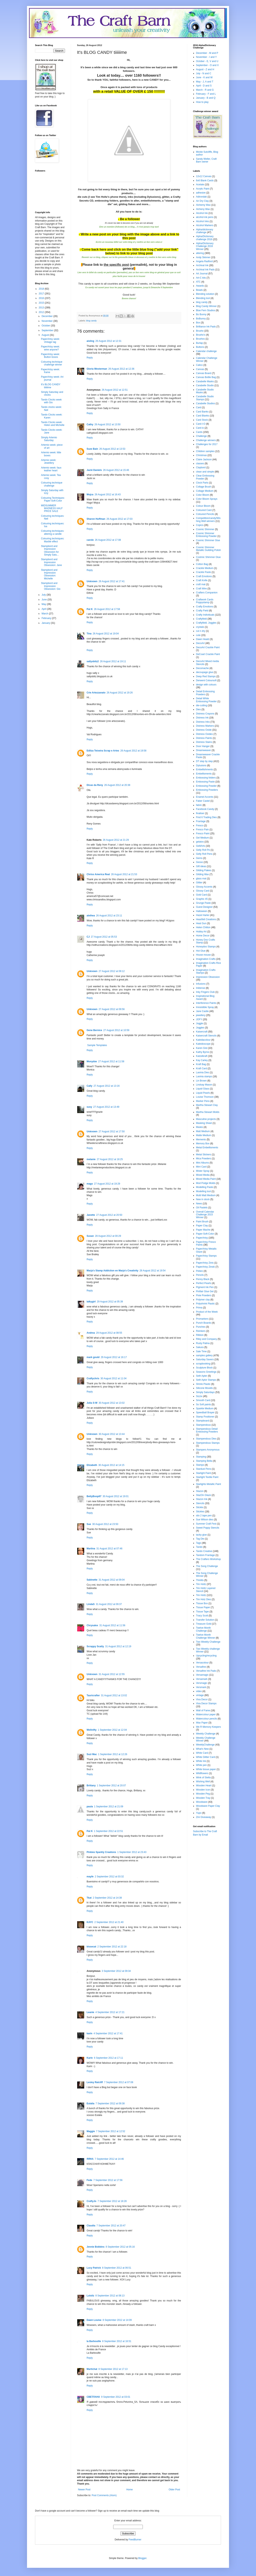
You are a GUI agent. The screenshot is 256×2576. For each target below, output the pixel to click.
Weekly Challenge (205, 1733)
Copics (199, 525)
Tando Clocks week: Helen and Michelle (52, 423)
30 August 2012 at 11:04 (113, 1378)
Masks (199, 1127)
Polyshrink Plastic (205, 1303)
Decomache (202, 668)
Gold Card (201, 894)
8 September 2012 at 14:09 (117, 2320)
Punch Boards (203, 1322)
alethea (91, 915)
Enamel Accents (204, 796)
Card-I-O (200, 423)
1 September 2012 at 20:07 (111, 1785)
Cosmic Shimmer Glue (208, 540)
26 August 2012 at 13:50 (107, 424)
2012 (42, 312)
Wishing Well (203, 1781)
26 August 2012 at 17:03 (119, 519)
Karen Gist (201, 1048)
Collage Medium (204, 491)
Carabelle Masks (205, 381)
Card (198, 407)
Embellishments (204, 769)
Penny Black (202, 1279)
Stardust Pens (203, 1469)
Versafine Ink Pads (206, 1670)
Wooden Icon (203, 1789)
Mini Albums (202, 1162)
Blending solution (205, 294)
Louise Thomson (205, 1096)
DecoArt (200, 643)
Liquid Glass (202, 1088)
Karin (90, 2057)
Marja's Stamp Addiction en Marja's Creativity (112, 1270)
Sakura (200, 1347)
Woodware (201, 1802)
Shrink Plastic (203, 1384)
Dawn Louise (94, 2320)
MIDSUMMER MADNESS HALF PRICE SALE (52, 508)
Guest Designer (204, 907)
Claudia (91, 2225)
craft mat (200, 584)
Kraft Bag (201, 1064)
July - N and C (203, 73)
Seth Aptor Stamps (206, 1379)
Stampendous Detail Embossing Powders (207, 1430)
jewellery (200, 1015)
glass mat (201, 878)
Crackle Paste (203, 572)
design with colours (206, 684)
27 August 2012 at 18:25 (110, 1159)
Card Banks (202, 411)
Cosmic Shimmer (205, 529)
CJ (88, 936)
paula (90, 1806)
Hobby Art (201, 931)
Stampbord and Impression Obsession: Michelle (49, 574)
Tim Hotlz (201, 1595)
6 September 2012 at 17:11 (108, 2057)
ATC (198, 281)
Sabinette (92, 1579)
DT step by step (204, 761)
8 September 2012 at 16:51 (116, 2341)
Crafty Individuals (205, 614)
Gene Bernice (94, 1030)
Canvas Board (203, 373)
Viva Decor (202, 1699)
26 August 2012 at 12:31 (108, 341)
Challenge (201, 436)
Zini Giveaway (203, 1817)
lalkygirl (91, 1301)
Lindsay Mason (204, 1084)
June (44, 599)
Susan (90, 1236)
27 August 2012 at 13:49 (106, 1106)
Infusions (201, 983)
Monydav (92, 1061)
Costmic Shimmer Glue (208, 557)
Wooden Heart (203, 1785)
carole (90, 540)
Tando (199, 1547)
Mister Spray (202, 1171)
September (48, 330)
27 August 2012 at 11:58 (111, 1061)
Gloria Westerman (97, 368)
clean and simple (205, 471)
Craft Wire (201, 588)
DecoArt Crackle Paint (208, 647)
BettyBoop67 (94, 1496)
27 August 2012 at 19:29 (107, 1183)
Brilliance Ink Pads (206, 326)
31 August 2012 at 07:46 (109, 1548)
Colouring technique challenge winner (51, 363)
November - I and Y (206, 57)
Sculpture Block (204, 1367)
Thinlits (200, 1580)
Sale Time (201, 1351)
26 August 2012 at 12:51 (115, 389)
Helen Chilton (203, 927)
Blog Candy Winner (206, 306)
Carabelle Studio (205, 385)
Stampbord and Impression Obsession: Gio (50, 586)
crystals (200, 627)
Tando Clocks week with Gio (51, 401)
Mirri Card (201, 1166)
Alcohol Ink (202, 213)
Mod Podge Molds (205, 1183)
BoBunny (201, 318)
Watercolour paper (206, 1714)
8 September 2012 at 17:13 (112, 2369)
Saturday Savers (205, 1359)
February (47, 618)
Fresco (199, 825)
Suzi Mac (92, 1754)
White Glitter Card (205, 1757)
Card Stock (202, 419)
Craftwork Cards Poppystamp (204, 601)
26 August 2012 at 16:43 (108, 494)
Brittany (91, 1785)
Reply (90, 357)
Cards (199, 432)
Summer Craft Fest (206, 1523)
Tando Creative (204, 1551)
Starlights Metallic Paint (208, 1484)
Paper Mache (203, 1229)
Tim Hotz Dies (203, 1599)
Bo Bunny (201, 314)
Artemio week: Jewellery (48, 461)
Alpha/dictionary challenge (204, 231)
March (45, 613)
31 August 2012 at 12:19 (118, 1646)
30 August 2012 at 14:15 (111, 1465)
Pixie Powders (203, 1295)
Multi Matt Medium (206, 1195)
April (44, 609)
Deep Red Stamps (206, 676)
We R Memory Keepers (208, 1726)
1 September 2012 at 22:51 (108, 1831)
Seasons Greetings (206, 1371)
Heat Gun (201, 923)
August (46, 335)
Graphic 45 (202, 899)
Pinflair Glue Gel (204, 1291)
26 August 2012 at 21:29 (116, 840)
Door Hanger (203, 746)
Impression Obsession (208, 977)
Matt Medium (203, 1131)
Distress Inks (203, 721)
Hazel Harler (202, 915)
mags (90, 1183)
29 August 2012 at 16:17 (114, 1357)
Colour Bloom (203, 506)
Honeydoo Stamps (206, 946)
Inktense (200, 988)
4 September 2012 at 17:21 (109, 2012)
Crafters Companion (206, 592)
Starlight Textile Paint (207, 1477)
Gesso (199, 862)
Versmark (201, 1687)
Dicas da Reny (95, 785)
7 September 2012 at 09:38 (110, 2103)
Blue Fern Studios (205, 310)
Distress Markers (205, 725)
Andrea (91, 1332)
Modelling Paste (204, 1187)
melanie (91, 1159)
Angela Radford (204, 261)
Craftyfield (201, 618)
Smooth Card (203, 1400)
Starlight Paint (203, 1473)
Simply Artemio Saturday (49, 439)
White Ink (201, 1761)
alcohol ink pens (204, 217)
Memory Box (202, 1143)
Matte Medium (203, 1135)
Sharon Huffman (96, 519)
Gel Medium (202, 837)
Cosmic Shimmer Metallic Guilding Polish (208, 549)
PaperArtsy (202, 1237)
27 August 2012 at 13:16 (107, 1085)
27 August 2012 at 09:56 (112, 1009)
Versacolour (202, 1662)
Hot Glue (200, 950)
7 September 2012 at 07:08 (118, 2082)
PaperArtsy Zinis (205, 1262)
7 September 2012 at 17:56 (107, 2180)
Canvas (200, 369)
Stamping (201, 1456)
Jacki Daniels (94, 470)
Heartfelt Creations (206, 919)
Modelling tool (203, 1191)
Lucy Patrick (94, 2267)
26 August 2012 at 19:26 (120, 692)
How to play (202, 102)
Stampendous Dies (206, 1438)
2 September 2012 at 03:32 (109, 1876)
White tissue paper (206, 1769)
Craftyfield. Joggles (206, 622)
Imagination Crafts (205, 959)
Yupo (198, 1813)
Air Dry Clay (202, 201)
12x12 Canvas (203, 176)
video (199, 1691)
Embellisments (204, 773)
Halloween (201, 911)
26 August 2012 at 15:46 (116, 470)
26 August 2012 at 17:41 (112, 581)
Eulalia (90, 2103)
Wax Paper (202, 1722)
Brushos (200, 338)
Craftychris (93, 1378)
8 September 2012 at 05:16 (120, 2246)
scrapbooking (203, 1363)
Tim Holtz (201, 1584)
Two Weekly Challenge (208, 1641)
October (46, 325)
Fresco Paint (202, 833)
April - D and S (204, 85)
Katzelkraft (201, 1056)
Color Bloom (202, 495)
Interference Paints (206, 1003)
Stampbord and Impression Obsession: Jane (51, 562)
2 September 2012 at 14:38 (107, 1897)
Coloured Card (204, 510)
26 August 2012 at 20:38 (117, 785)
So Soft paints (203, 1404)
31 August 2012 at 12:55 (112, 1674)
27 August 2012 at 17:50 (112, 1131)
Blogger (142, 2558)
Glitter (199, 882)
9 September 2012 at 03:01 (115, 2396)
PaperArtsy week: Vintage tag (50, 340)
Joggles (200, 1027)
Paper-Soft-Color (205, 1233)
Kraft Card (201, 1068)
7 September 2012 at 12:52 (110, 2131)
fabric (199, 805)
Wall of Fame (203, 1710)
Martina (91, 1548)
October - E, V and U (207, 61)
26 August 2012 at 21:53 (124, 874)
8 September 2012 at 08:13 (109, 2295)
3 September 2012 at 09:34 (116, 1971)
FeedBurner (135, 2539)
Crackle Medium (204, 568)
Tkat (89, 1897)
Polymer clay (203, 1299)
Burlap (199, 343)
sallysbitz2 (93, 661)
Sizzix (199, 1396)
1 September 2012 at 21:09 (108, 1806)
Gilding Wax (202, 874)
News (199, 1203)
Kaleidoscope (203, 1043)
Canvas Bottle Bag (206, 377)
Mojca (90, 494)
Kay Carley (202, 1060)
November (47, 321)
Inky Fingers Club (205, 992)
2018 (42, 288)
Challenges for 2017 (206, 444)
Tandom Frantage (205, 1555)
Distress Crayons (205, 713)
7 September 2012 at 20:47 (110, 2225)
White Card (202, 1752)
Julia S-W (92, 1402)
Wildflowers (202, 1773)
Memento (201, 1139)
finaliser (200, 813)
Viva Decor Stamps (206, 1703)
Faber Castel (203, 800)
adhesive (201, 192)
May (44, 604)
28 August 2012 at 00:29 (108, 1236)
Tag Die (200, 1538)
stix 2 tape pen (204, 1515)
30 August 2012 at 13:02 (112, 1402)
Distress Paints (204, 738)
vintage (200, 1695)
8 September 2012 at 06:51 (116, 2267)
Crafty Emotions (204, 606)
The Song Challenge (207, 1566)
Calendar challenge (206, 351)
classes (200, 463)
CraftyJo (91, 2201)
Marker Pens (203, 1101)
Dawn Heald (202, 639)
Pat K (90, 609)
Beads (199, 290)
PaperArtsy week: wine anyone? (50, 348)
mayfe (90, 1876)
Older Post (174, 2489)
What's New (202, 1748)
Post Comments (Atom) (104, 2495)
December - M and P (207, 53)
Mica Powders (203, 1158)
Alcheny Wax (203, 209)
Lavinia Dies (202, 1072)
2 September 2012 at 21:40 (108, 1922)
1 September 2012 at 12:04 (112, 1729)
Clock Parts (202, 482)
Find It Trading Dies (206, 817)
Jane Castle (202, 1011)
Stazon (199, 1491)
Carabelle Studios (205, 403)
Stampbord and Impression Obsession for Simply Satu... (50, 550)
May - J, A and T (204, 81)
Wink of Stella (203, 1777)
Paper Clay (202, 1225)
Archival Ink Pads (205, 269)
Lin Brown (201, 1080)
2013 (42, 307)
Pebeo (199, 1271)
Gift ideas (201, 866)
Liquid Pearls (203, 1092)
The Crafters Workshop (208, 1559)
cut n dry (200, 631)
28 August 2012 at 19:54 (153, 1270)
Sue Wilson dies (204, 1519)
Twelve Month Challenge (203, 1629)
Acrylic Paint (202, 188)
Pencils (200, 1275)
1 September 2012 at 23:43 (131, 1852)
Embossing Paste (205, 781)
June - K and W (204, 77)
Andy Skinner (203, 257)
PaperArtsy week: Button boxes (50, 355)
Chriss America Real (98, 874)
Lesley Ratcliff (95, 2082)
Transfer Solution (205, 1619)
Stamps (200, 1465)
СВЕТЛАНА (93, 2396)
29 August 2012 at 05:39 (110, 1301)
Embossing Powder (206, 785)
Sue (89, 1524)
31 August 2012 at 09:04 (112, 1579)
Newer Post (84, 2489)
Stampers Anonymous (207, 1449)
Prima (199, 1307)
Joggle (199, 1023)
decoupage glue (204, 672)
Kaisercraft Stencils (206, 1035)
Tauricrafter (93, 1695)
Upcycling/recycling (206, 1655)
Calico (199, 365)
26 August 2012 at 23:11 (109, 915)
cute (198, 635)
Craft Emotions (204, 576)
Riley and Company (206, 1339)
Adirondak (201, 196)
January (46, 623)
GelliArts (200, 846)
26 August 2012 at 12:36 (121, 368)
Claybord (201, 467)
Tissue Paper (203, 1607)
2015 (42, 302)
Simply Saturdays (205, 1392)
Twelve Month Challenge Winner (205, 1636)
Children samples (205, 451)
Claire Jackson (204, 459)
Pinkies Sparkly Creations (101, 1852)
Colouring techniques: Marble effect (52, 540)
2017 (42, 293)
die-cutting (201, 705)
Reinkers (200, 1331)
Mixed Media (203, 1175)
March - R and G (205, 89)
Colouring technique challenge (51, 484)
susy (89, 1106)
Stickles (200, 1511)
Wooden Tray (203, 1798)
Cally (89, 1085)
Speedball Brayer (205, 1412)
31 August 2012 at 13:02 (114, 1695)
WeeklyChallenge (205, 1744)
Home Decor (202, 935)
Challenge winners (206, 440)
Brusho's (200, 334)
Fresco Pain (202, 829)
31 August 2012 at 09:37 (109, 1604)
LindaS (91, 1604)
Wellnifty (92, 1729)
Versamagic (202, 1674)
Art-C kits (201, 277)
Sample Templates (97, 1045)
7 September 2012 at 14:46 (109, 2159)
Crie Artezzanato (96, 692)
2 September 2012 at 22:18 (111, 1946)
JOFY (199, 1019)
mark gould (93, 1357)
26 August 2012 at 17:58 (107, 609)
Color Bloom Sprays (206, 499)
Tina (89, 633)
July (44, 594)
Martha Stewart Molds (207, 1112)
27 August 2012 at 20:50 (109, 1215)
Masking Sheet (204, 1123)
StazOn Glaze (203, 1495)
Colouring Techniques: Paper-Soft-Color (53, 499)
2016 (42, 298)
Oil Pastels (201, 1207)
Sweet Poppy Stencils (207, 1527)
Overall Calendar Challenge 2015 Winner (205, 1214)
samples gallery (204, 1355)
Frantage (201, 821)
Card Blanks (202, 415)
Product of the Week (207, 1311)
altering (200, 253)
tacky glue (201, 1534)
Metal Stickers (203, 1154)
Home (129, 2489)
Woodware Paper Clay (208, 1806)
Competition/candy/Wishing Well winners (208, 519)
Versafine (201, 1666)
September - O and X (207, 65)
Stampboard (202, 1420)
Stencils (200, 1503)
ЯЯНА (90, 2159)
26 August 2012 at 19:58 (133, 750)
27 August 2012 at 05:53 (104, 936)
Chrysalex (92, 1625)
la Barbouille (94, 2341)
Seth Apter (201, 1375)
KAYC (90, 1922)
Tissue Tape (202, 1611)
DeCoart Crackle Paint (208, 654)
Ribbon (200, 1335)
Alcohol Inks (202, 221)
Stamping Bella (204, 1461)
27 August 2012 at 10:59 (116, 1030)
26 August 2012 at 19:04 (106, 633)
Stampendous (203, 1424)
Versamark (201, 1679)
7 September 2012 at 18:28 (112, 2201)
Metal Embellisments (207, 1147)
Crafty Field (202, 610)
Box (198, 322)
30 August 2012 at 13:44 (112, 1434)
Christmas (201, 455)
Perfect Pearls (203, 1283)
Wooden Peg (203, 1793)
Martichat (92, 2369)
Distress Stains (204, 742)
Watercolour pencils (206, 1718)
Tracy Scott (202, 1615)
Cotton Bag (202, 564)
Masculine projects (206, 1119)
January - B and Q (205, 97)
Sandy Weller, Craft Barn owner (206, 160)
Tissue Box (202, 1603)
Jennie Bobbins (95, 2246)
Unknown (92, 581)
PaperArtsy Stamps (206, 1255)
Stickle (199, 1507)
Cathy (90, 424)
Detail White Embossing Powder (206, 700)
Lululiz (90, 2295)
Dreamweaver (203, 750)
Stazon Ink (201, 1499)
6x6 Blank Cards (205, 180)
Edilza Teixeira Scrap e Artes (103, 750)
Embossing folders (206, 777)
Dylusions (201, 765)
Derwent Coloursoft (206, 680)
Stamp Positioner (205, 1416)
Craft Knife (201, 580)
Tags (198, 1543)
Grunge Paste (203, 903)
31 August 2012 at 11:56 (112, 1625)
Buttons (200, 347)
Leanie (90, 2012)
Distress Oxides (204, 734)
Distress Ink (202, 717)
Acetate (200, 184)
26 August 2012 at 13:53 (112, 448)
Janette (91, 1215)
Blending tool (203, 298)
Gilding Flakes (203, 870)
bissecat (91, 1946)
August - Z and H (205, 69)
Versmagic (201, 1683)
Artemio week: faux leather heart (51, 469)
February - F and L (206, 93)
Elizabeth (92, 1465)
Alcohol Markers (204, 225)
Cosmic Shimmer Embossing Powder (206, 535)
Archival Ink (202, 265)
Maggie (91, 2131)
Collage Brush (203, 486)
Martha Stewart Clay (207, 1105)
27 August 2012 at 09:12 (112, 971)
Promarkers (202, 1318)
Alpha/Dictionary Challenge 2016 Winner (204, 246)
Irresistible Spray (205, 1007)
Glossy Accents (204, 886)
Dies (198, 709)
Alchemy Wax (203, 205)
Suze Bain (92, 448)
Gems (199, 858)
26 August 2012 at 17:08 (108, 540)
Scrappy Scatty (95, 1646)
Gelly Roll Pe (203, 850)
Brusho (200, 330)
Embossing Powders (207, 789)
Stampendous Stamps (208, 1442)
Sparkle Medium (204, 1408)
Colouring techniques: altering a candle (52, 532)
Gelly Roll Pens (204, 854)
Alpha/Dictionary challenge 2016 (204, 238)
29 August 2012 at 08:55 (109, 1332)
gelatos (200, 841)
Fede (89, 2180)
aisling (90, 341)
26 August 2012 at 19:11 (113, 661)
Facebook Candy (205, 809)
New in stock (203, 1199)
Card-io (200, 427)
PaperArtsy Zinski (205, 1266)
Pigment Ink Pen (205, 1287)
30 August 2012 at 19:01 (116, 1496)
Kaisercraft (201, 1031)
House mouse (203, 954)
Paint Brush (202, 1221)
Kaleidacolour (203, 1039)
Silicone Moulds (204, 1388)
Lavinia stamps (204, 1076)
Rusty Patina (203, 1343)
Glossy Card (202, 890)
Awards (200, 285)
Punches (200, 1326)
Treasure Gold (203, 1623)
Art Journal (202, 273)
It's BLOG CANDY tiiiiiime (50, 386)
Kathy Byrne (202, 1052)
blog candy (91, 320)
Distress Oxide (204, 729)
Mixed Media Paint (206, 1179)
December (47, 316)
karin (89, 2033)
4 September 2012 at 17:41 (108, 2033)
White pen (201, 1765)
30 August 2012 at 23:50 (105, 1524)
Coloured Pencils (205, 514)
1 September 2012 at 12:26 (112, 1754)
